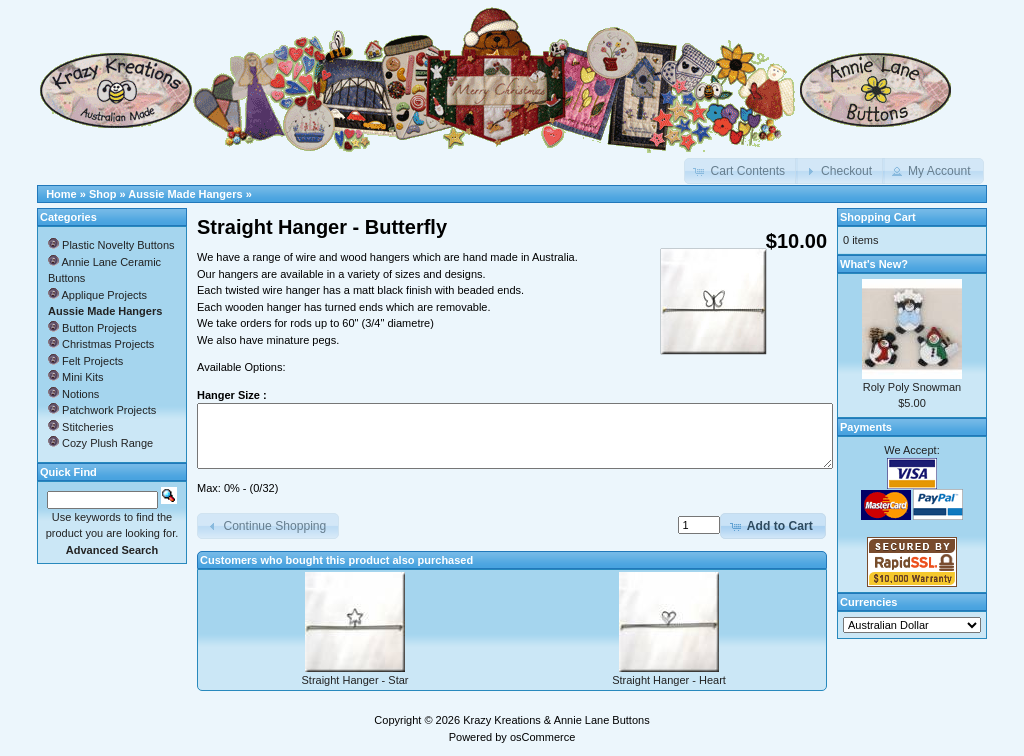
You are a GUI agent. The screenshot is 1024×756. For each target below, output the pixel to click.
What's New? (874, 264)
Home (61, 194)
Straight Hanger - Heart (669, 680)
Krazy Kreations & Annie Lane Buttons (556, 720)
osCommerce (542, 737)
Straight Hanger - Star (355, 680)
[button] (741, 171)
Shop (103, 194)
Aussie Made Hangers (185, 194)
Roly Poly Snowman (912, 387)
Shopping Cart (878, 217)
